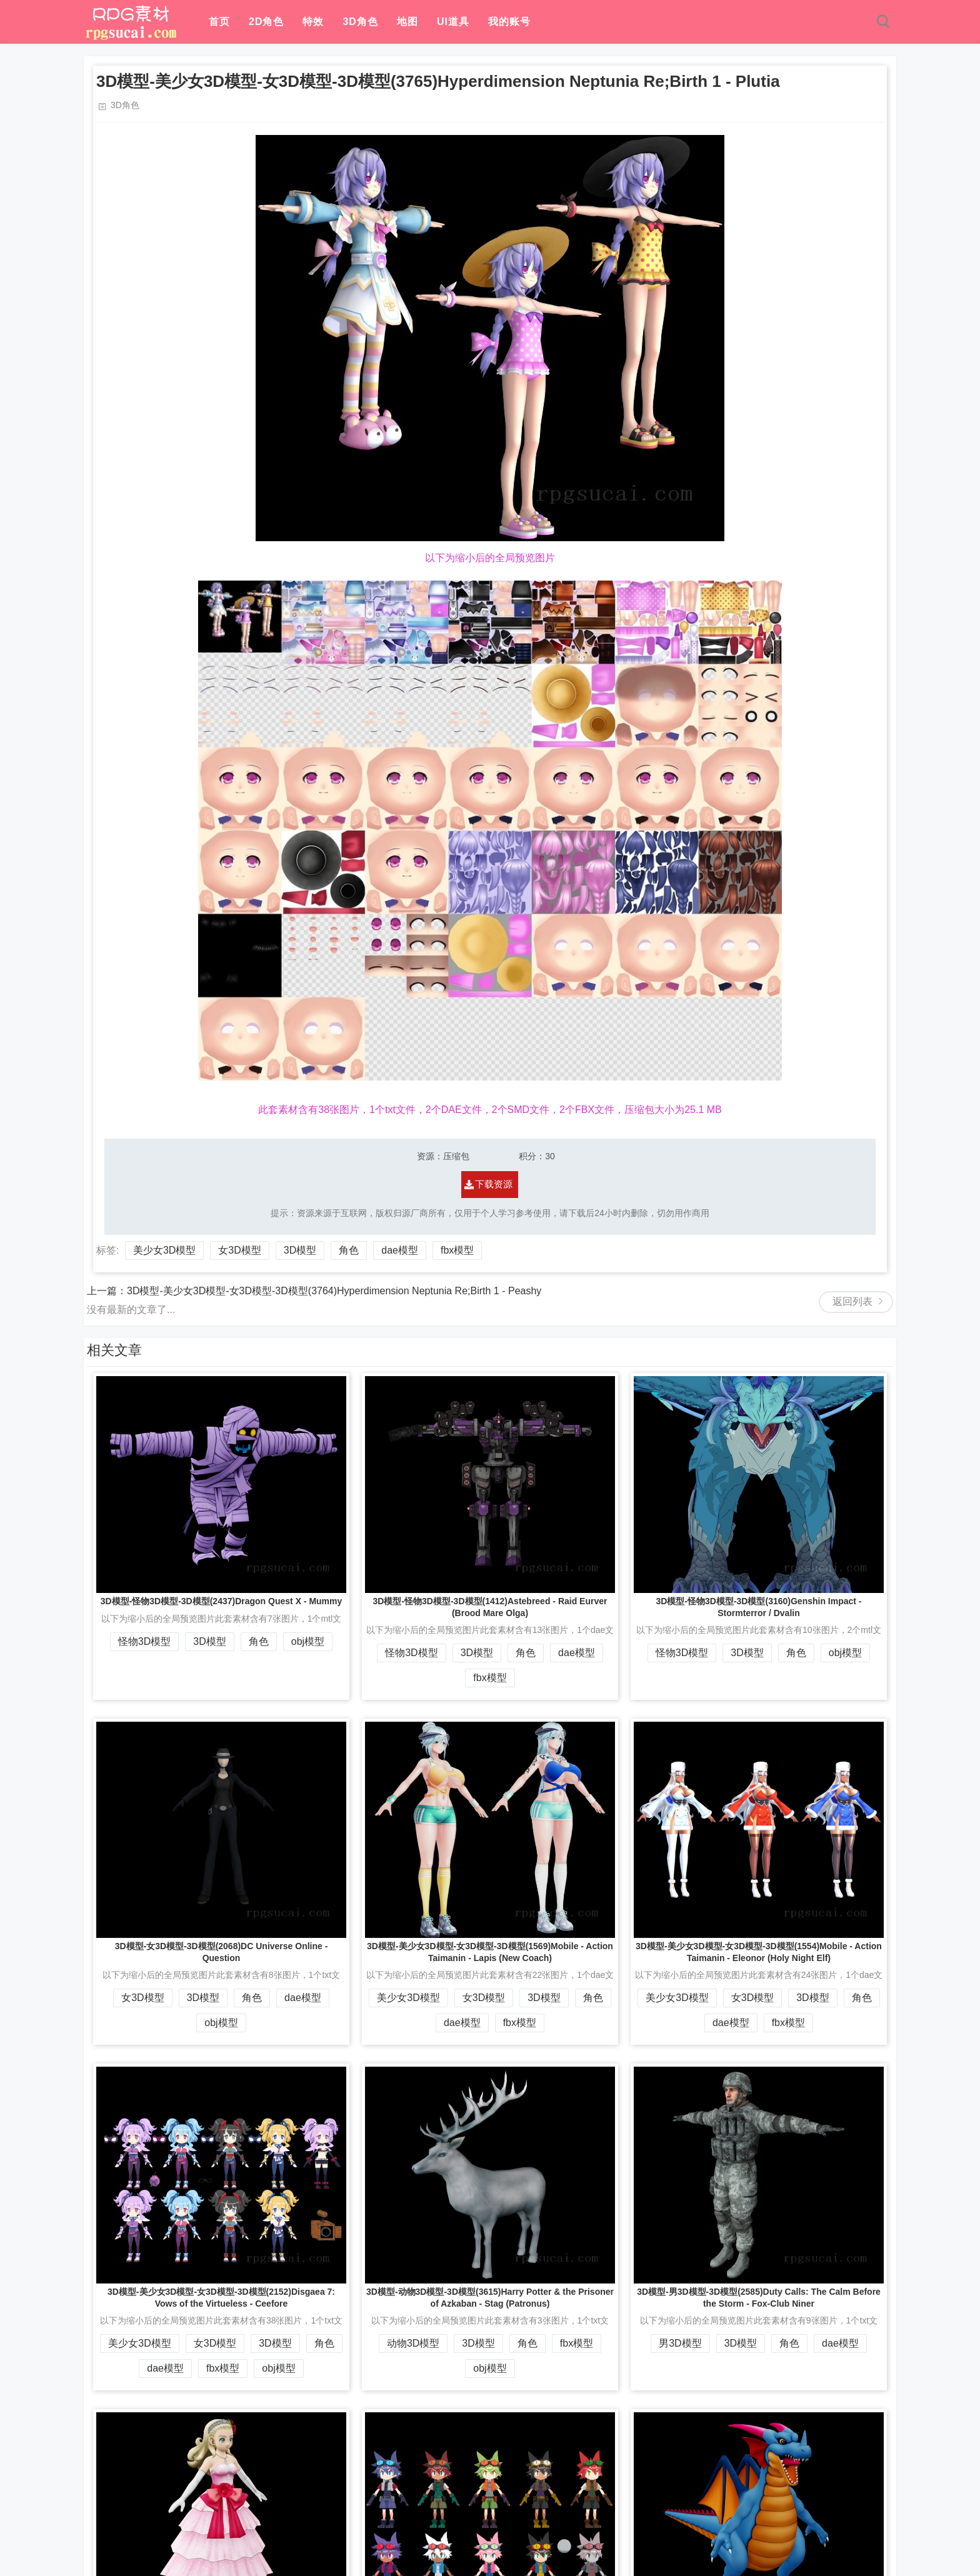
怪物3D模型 (144, 1641)
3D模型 (300, 1250)
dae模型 (399, 1250)
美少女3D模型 (164, 1250)
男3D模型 (680, 2343)
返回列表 (852, 1301)
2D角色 (266, 21)
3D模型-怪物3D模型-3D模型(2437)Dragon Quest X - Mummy (221, 1601)
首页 (219, 21)
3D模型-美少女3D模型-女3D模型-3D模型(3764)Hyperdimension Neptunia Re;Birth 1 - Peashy (334, 1291)
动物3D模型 (413, 2343)
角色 (349, 1250)
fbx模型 (457, 1250)
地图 (407, 21)
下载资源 (493, 1184)
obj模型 (307, 1641)
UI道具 (453, 21)
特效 (313, 21)
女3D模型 (239, 1250)
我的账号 (509, 21)
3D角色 (360, 21)
